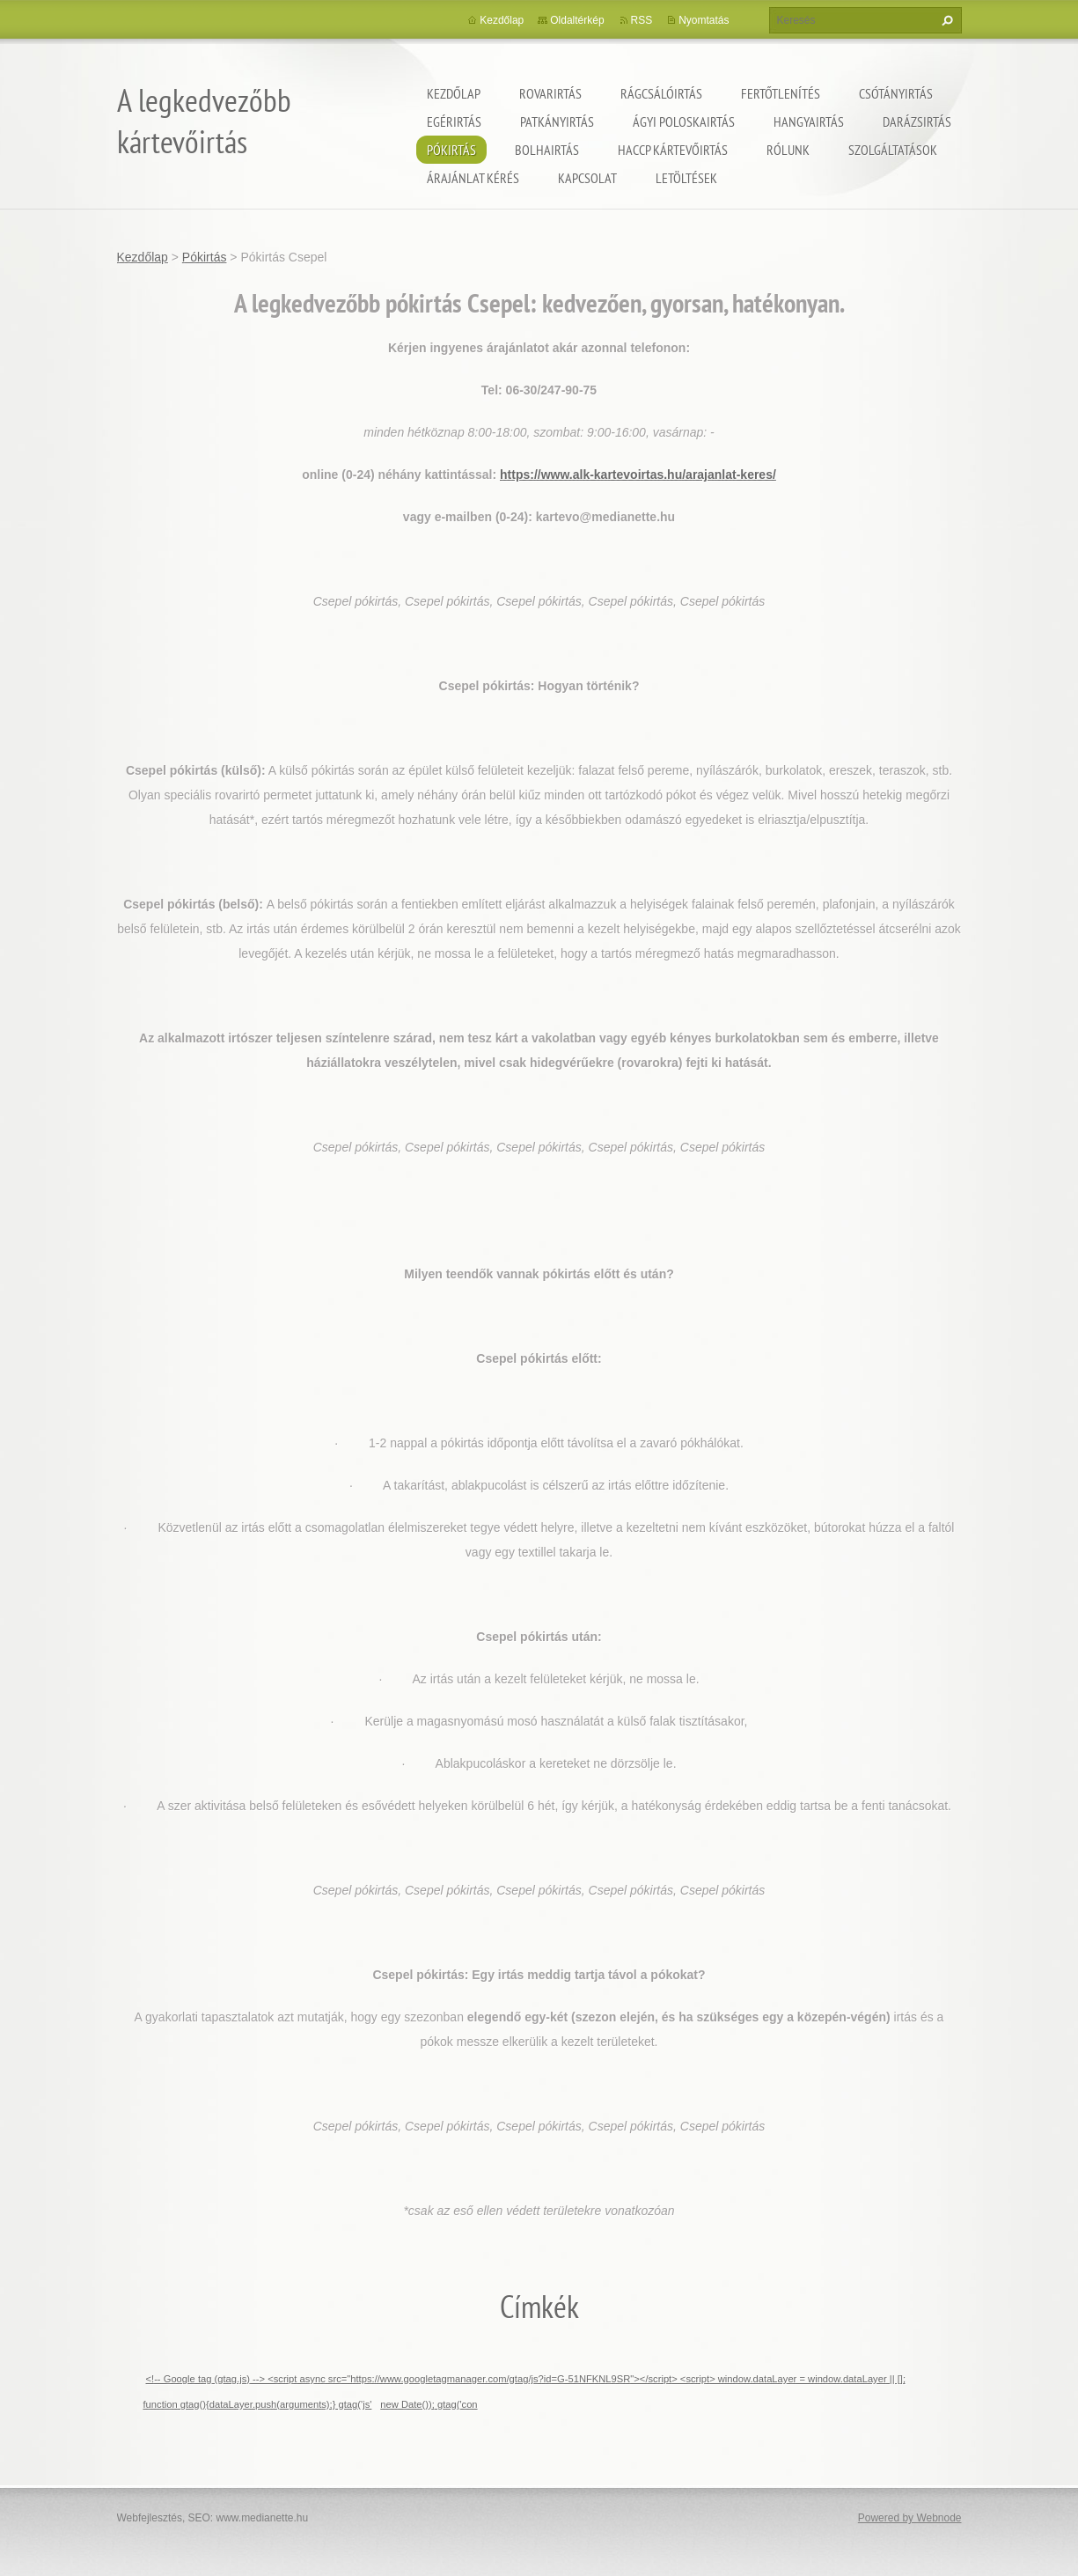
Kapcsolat (587, 178)
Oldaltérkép (577, 20)
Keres (945, 20)
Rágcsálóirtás (661, 93)
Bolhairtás (547, 149)
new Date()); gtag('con (428, 2404)
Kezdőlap (453, 93)
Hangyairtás (809, 121)
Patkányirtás (557, 121)
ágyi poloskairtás (684, 121)
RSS (642, 20)
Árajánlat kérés (473, 178)
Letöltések (686, 178)
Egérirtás (454, 121)
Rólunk (788, 149)
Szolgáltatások (892, 149)
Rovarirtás (550, 93)
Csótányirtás (896, 93)
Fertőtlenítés (780, 93)
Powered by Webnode (910, 2518)
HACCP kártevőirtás (673, 149)
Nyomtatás (703, 20)
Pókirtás (451, 149)
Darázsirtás (917, 121)
